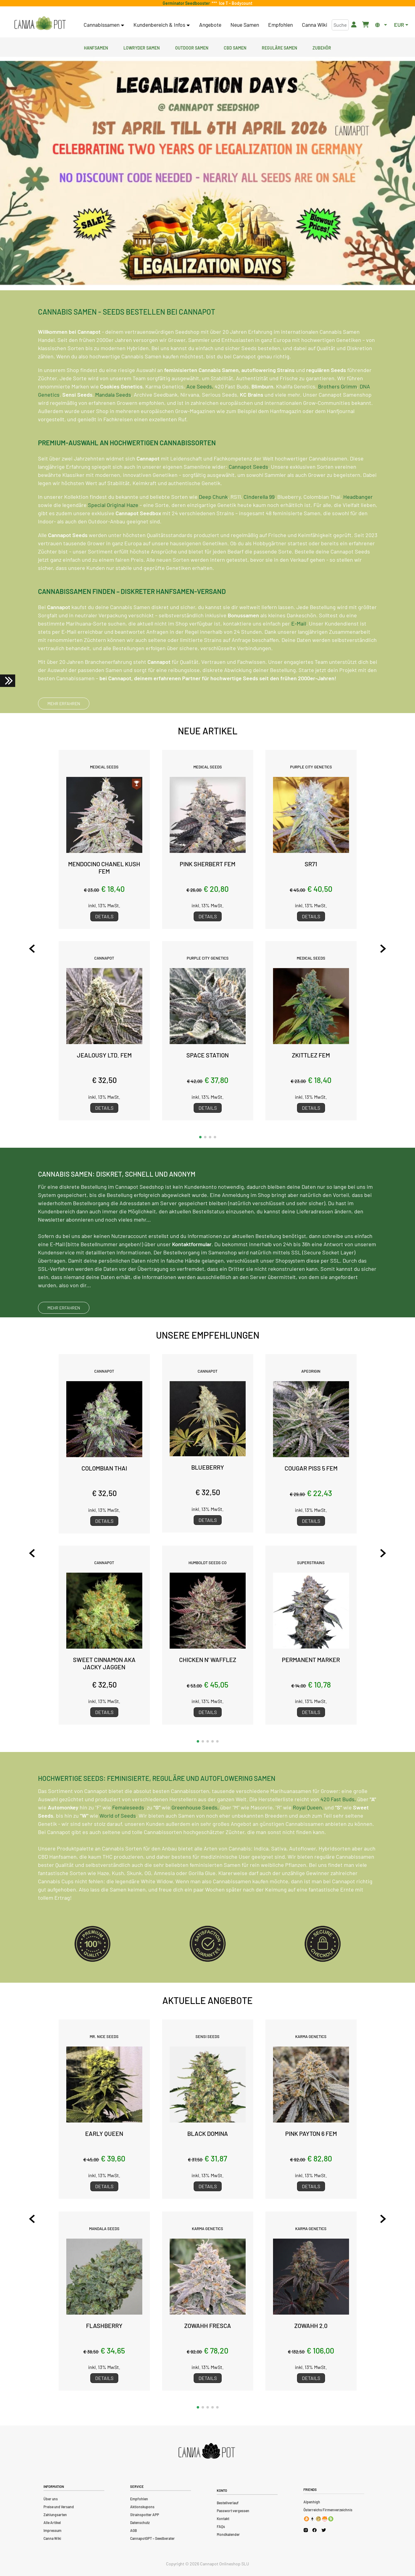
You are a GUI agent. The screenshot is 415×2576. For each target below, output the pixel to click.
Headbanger (358, 526)
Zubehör (322, 47)
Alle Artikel (52, 2522)
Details (104, 916)
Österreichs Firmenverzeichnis (327, 2510)
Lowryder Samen (141, 47)
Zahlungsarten (55, 2514)
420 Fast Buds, (338, 1829)
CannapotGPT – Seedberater (152, 2538)
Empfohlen (280, 24)
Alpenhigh (311, 2502)
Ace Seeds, (199, 415)
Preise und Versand (58, 2507)
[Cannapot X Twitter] (324, 2530)
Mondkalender (228, 2534)
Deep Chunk (213, 526)
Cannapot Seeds (248, 496)
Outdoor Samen (191, 47)
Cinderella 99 (259, 526)
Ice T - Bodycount (234, 3)
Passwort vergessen (233, 2510)
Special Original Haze (113, 534)
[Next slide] (372, 949)
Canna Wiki (314, 24)
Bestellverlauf (228, 2503)
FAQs (221, 2526)
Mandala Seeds (113, 424)
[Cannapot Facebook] (314, 2530)
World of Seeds (117, 1845)
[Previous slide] (43, 949)
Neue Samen (244, 24)
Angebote (210, 24)
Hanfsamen (96, 47)
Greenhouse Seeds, (195, 1837)
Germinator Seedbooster (187, 3)
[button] (200, 1137)
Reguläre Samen (279, 47)
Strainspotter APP (144, 2514)
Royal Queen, (308, 1837)
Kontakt (223, 2518)
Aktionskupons (142, 2507)
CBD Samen (235, 47)
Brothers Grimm (337, 415)
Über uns (50, 2499)
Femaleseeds (128, 1837)
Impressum (52, 2530)
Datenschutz (140, 2522)
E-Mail (298, 653)
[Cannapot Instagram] (305, 2530)
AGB (133, 2530)
